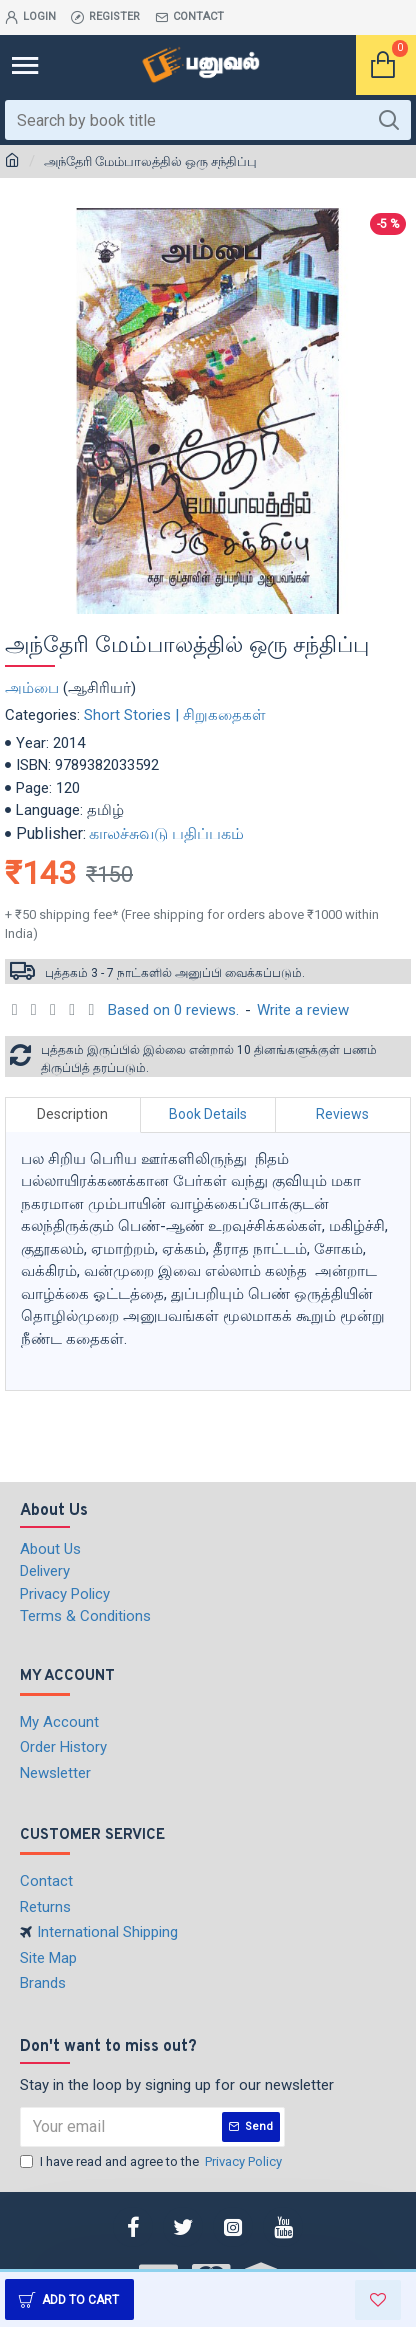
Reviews (342, 1114)
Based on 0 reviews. (173, 1010)
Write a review (303, 1010)
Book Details (208, 1114)
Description (72, 1114)
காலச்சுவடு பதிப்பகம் (166, 833)
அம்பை (32, 688)
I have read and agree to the (152, 2162)
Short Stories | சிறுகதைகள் (175, 715)
